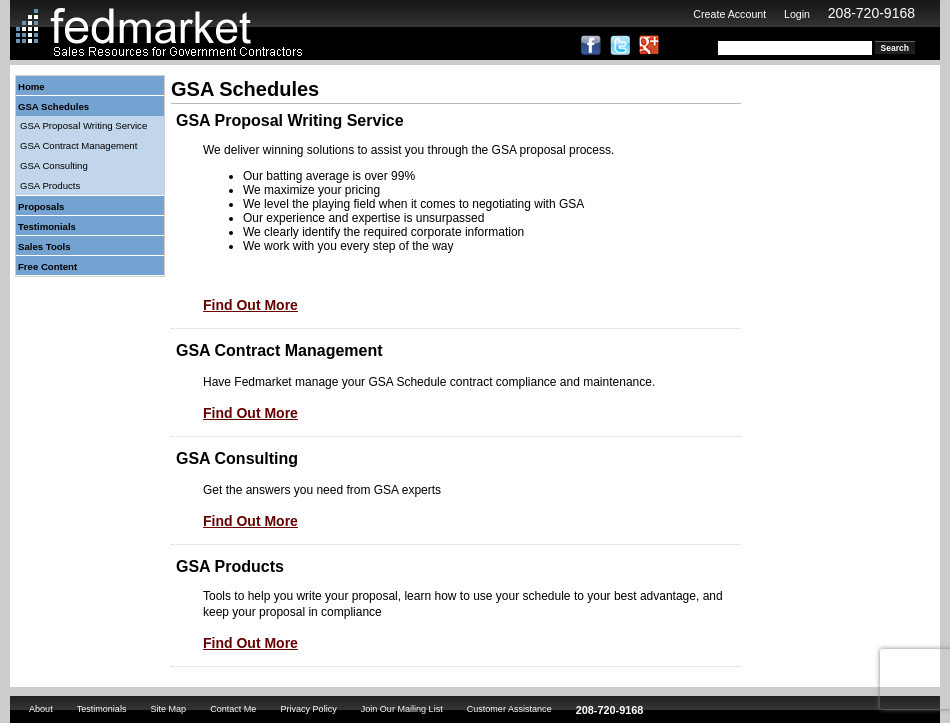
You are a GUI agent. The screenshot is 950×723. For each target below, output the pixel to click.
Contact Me (233, 709)
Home (31, 86)
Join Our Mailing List (402, 709)
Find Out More (250, 305)
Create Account (729, 14)
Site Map (168, 709)
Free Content (47, 266)
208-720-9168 (871, 13)
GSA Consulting (54, 165)
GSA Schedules (53, 106)
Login (797, 14)
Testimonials (47, 226)
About (41, 709)
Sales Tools (44, 246)
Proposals (41, 206)
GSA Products (50, 185)
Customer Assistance (509, 709)
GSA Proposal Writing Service (83, 125)
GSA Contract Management (78, 145)
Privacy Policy (308, 709)
